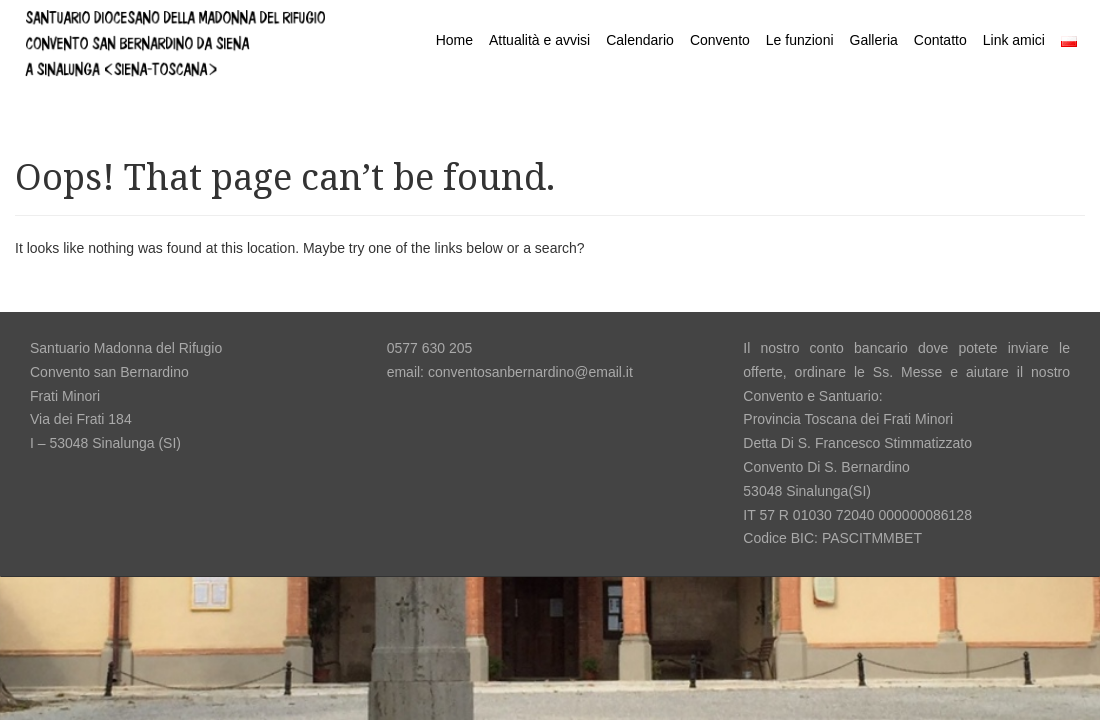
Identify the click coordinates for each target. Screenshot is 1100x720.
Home (454, 40)
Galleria (874, 40)
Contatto (940, 40)
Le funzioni (800, 40)
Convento (720, 40)
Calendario (640, 40)
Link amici (1014, 40)
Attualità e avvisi (539, 40)
